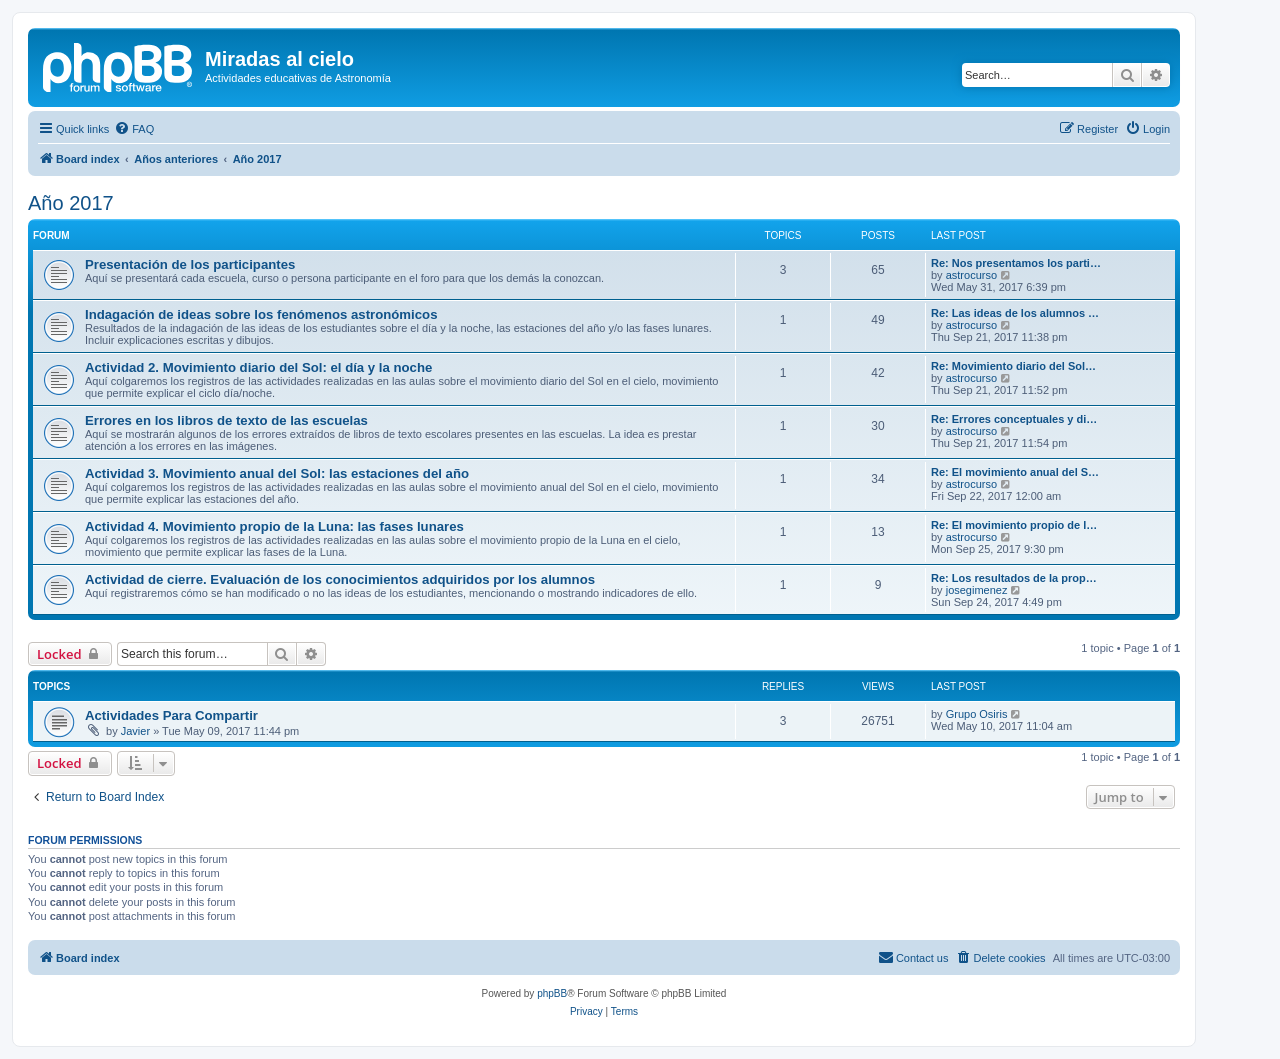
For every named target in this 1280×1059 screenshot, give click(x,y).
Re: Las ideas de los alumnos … (1015, 313)
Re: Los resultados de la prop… (1014, 578)
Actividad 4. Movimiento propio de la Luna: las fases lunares (274, 526)
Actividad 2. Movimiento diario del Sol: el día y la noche (258, 367)
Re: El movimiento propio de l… (1014, 525)
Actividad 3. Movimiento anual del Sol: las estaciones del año (277, 473)
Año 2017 (71, 203)
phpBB (552, 993)
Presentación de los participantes (190, 264)
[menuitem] (134, 129)
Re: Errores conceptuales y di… (1014, 419)
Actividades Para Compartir (171, 715)
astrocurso (971, 275)
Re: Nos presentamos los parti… (1016, 263)
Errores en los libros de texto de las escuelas (226, 420)
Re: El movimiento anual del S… (1015, 472)
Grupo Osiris (977, 714)
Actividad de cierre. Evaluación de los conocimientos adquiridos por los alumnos (340, 579)
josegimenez (977, 590)
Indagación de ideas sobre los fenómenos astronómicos (261, 314)
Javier (135, 731)
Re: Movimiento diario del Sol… (1013, 366)
